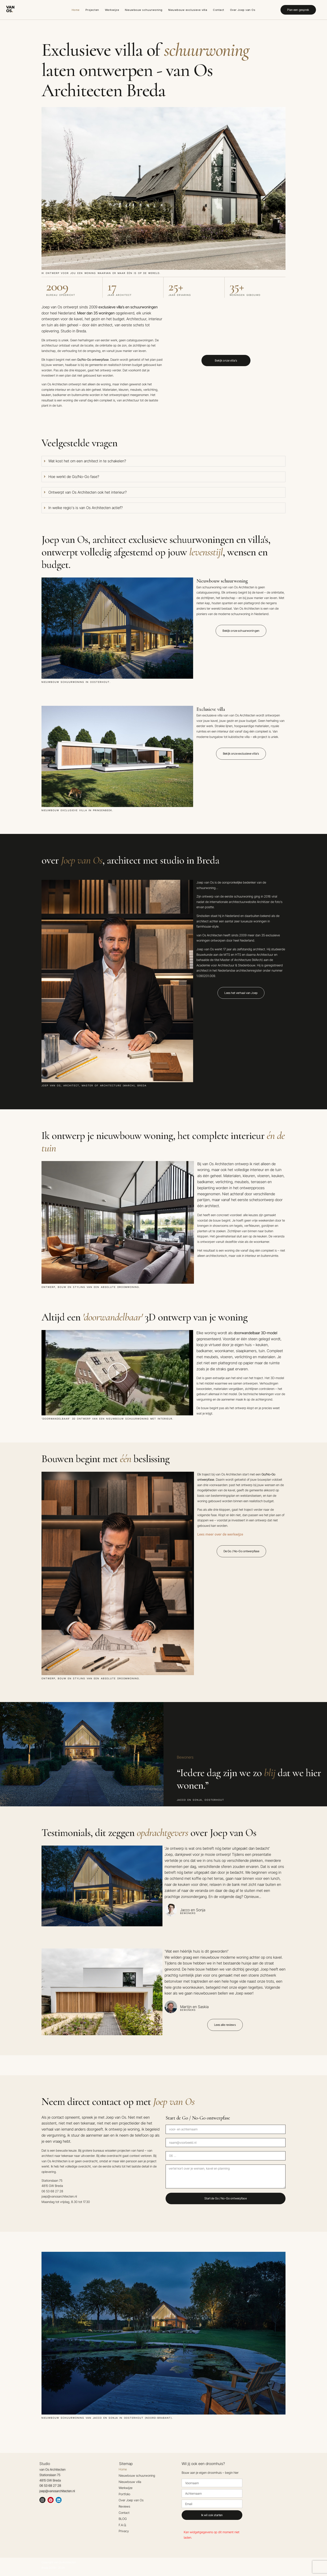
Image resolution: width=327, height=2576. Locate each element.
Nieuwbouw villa (130, 2482)
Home (76, 9)
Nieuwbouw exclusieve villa (187, 9)
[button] (117, 1372)
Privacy (124, 2531)
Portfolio (124, 2494)
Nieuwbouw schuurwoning (143, 9)
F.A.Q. (123, 2525)
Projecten (92, 9)
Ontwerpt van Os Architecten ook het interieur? (87, 492)
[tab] (163, 461)
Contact (218, 9)
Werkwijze (112, 9)
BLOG (123, 2519)
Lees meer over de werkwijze (220, 1534)
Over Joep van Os (242, 9)
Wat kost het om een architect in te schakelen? (87, 461)
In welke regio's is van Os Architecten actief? (85, 508)
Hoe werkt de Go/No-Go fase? (73, 476)
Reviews (124, 2506)
